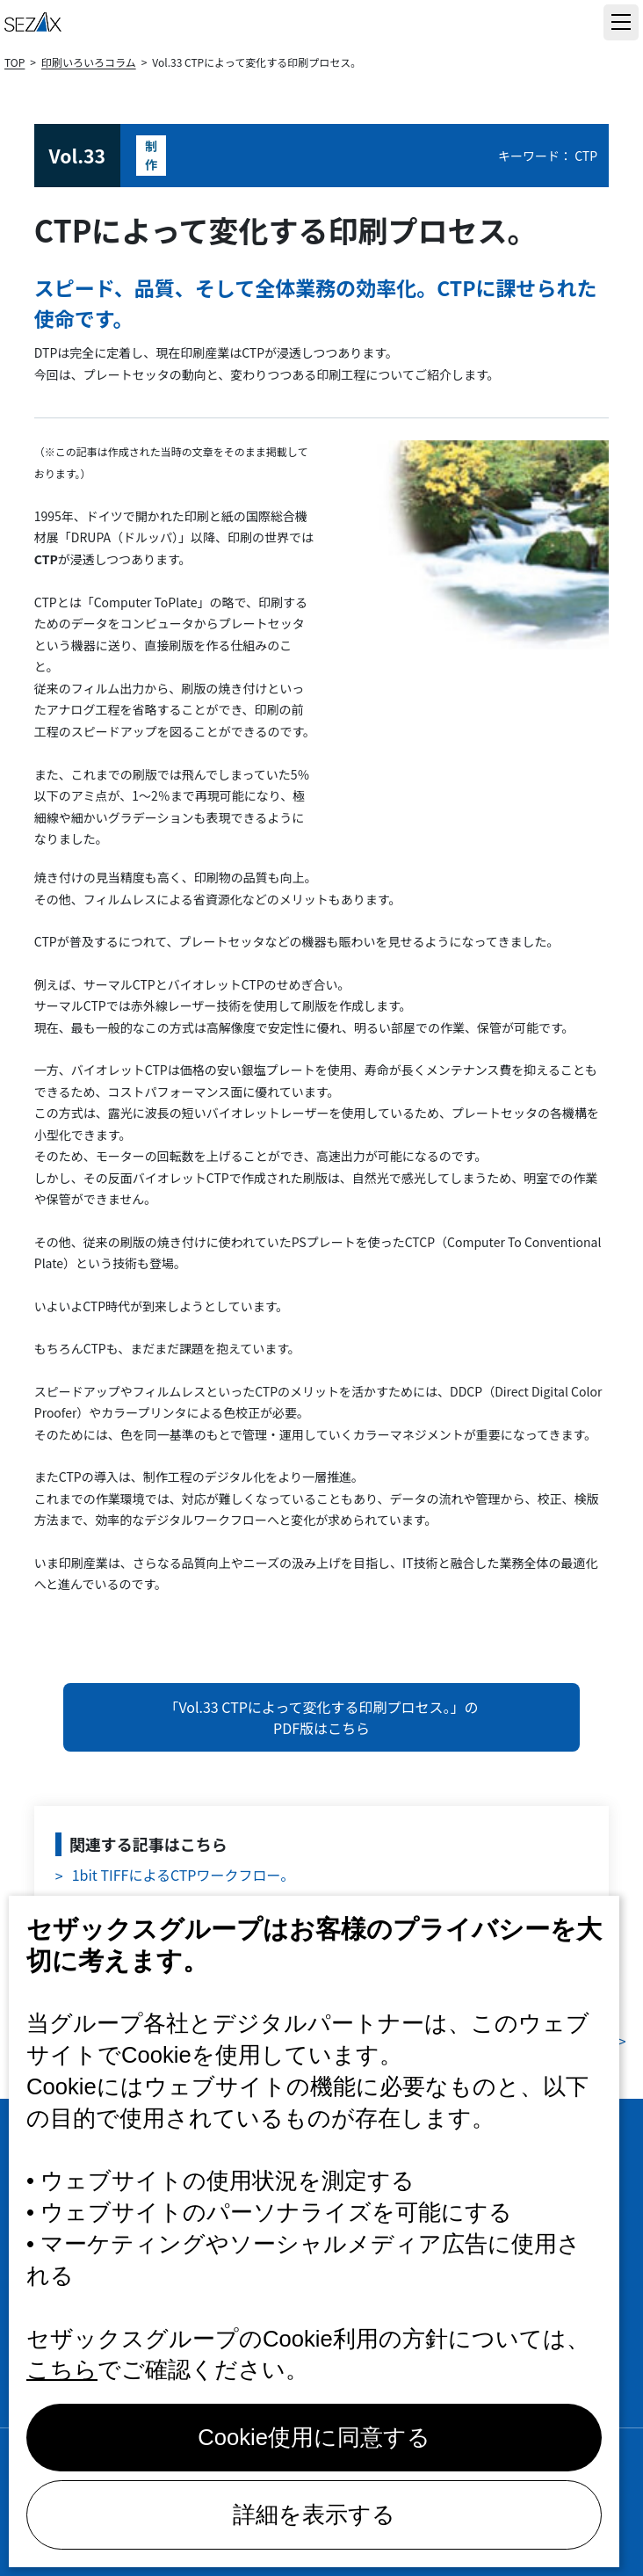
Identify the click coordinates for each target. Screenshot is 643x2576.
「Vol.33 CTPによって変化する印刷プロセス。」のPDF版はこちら (321, 1717)
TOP (14, 61)
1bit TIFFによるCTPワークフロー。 (183, 1874)
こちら (62, 2369)
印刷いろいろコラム (88, 61)
